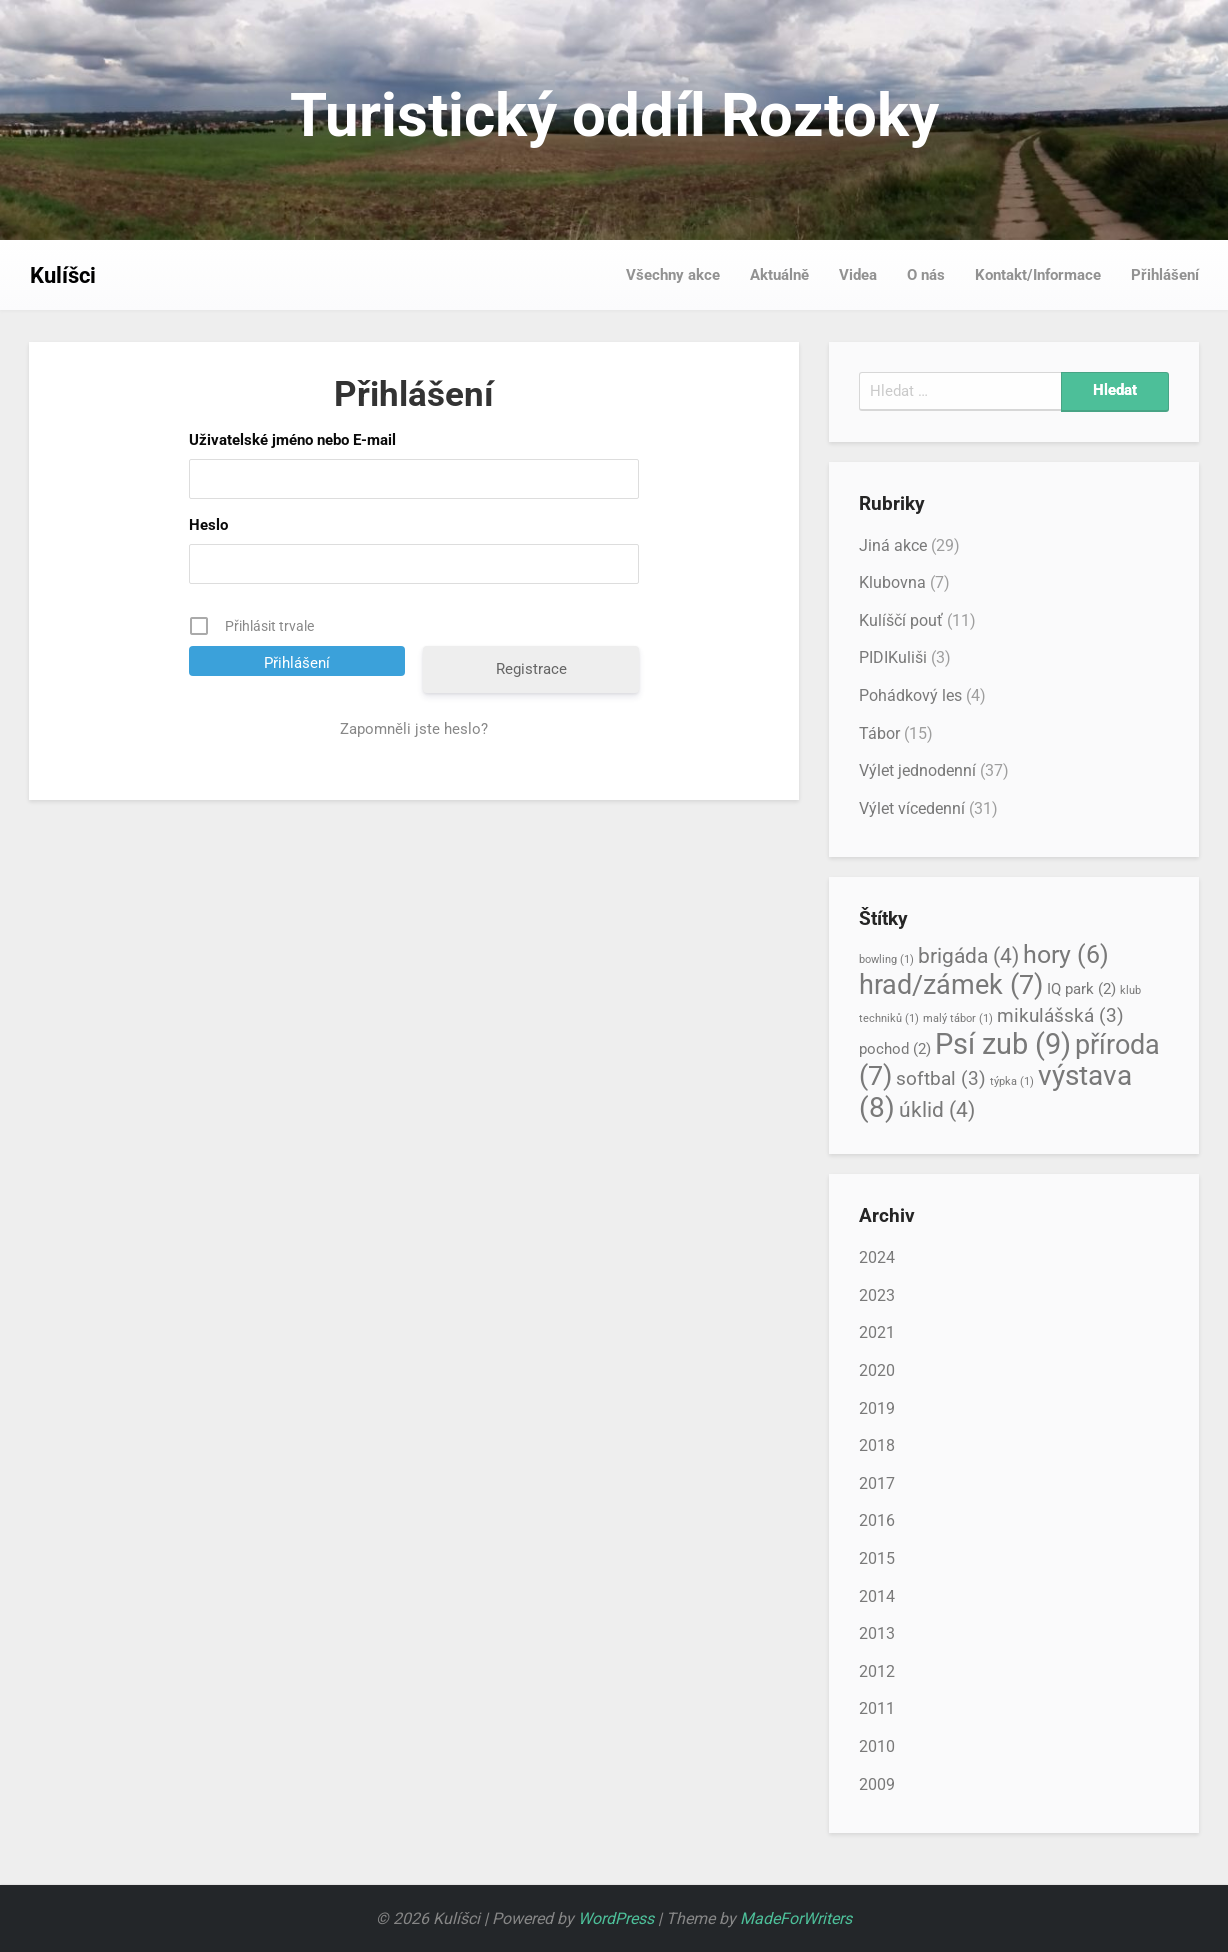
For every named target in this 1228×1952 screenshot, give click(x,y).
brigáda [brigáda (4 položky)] (968, 955)
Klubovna (892, 582)
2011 (877, 1708)
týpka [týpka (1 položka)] (1012, 1081)
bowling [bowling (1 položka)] (886, 959)
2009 (877, 1784)
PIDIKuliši (893, 657)
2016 (877, 1520)
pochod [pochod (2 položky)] (895, 1049)
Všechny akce (673, 275)
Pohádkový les (910, 695)
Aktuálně (779, 275)
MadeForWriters (796, 1918)
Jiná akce (893, 545)
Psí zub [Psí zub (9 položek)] (1003, 1044)
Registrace (531, 669)
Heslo (208, 525)
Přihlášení (1165, 275)
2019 (877, 1408)
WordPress (616, 1918)
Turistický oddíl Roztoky (614, 115)
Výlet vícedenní (912, 808)
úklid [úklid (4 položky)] (937, 1109)
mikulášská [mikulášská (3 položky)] (1060, 1016)
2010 (877, 1746)
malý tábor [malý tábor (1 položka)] (958, 1018)
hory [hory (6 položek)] (1066, 954)
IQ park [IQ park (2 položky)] (1081, 989)
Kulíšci (63, 275)
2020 (877, 1370)
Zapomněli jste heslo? (414, 729)
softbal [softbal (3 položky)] (941, 1079)
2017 (877, 1483)
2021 (877, 1332)
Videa (858, 275)
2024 (877, 1257)
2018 (877, 1445)
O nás (926, 275)
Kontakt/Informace (1038, 275)
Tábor (879, 733)
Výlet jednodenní (917, 770)
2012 (877, 1671)
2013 (877, 1633)
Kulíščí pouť (901, 620)
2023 (877, 1295)
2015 (877, 1558)
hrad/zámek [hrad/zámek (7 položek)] (951, 985)
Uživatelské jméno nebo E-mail (292, 440)
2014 (877, 1596)
